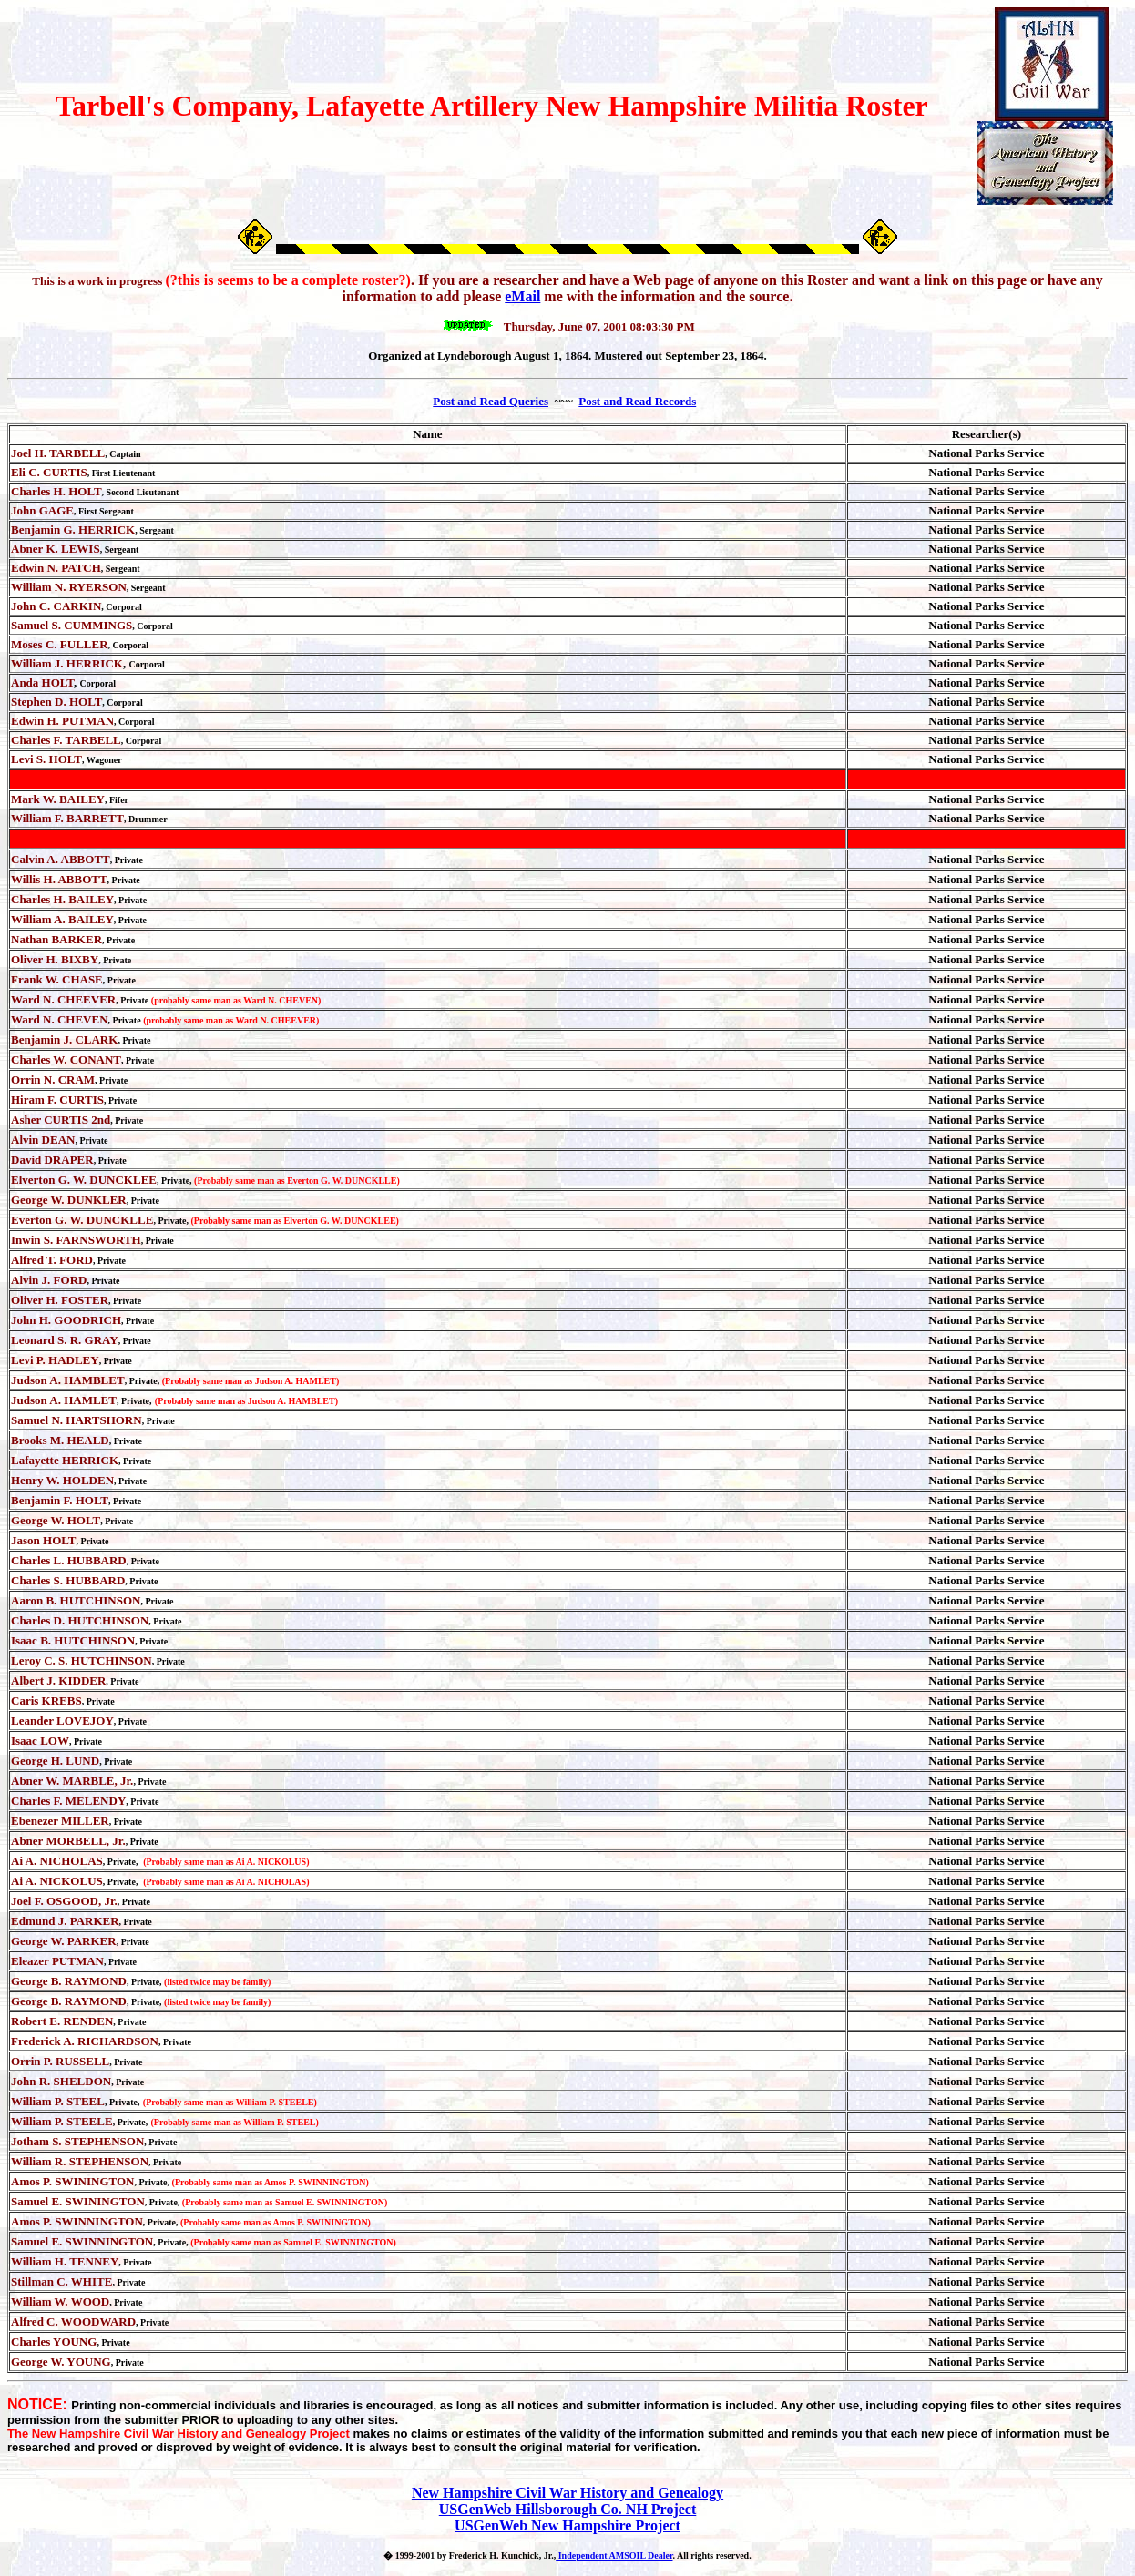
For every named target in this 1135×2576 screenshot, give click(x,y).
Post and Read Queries (490, 401)
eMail (522, 296)
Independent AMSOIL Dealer (614, 2556)
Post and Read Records (637, 401)
